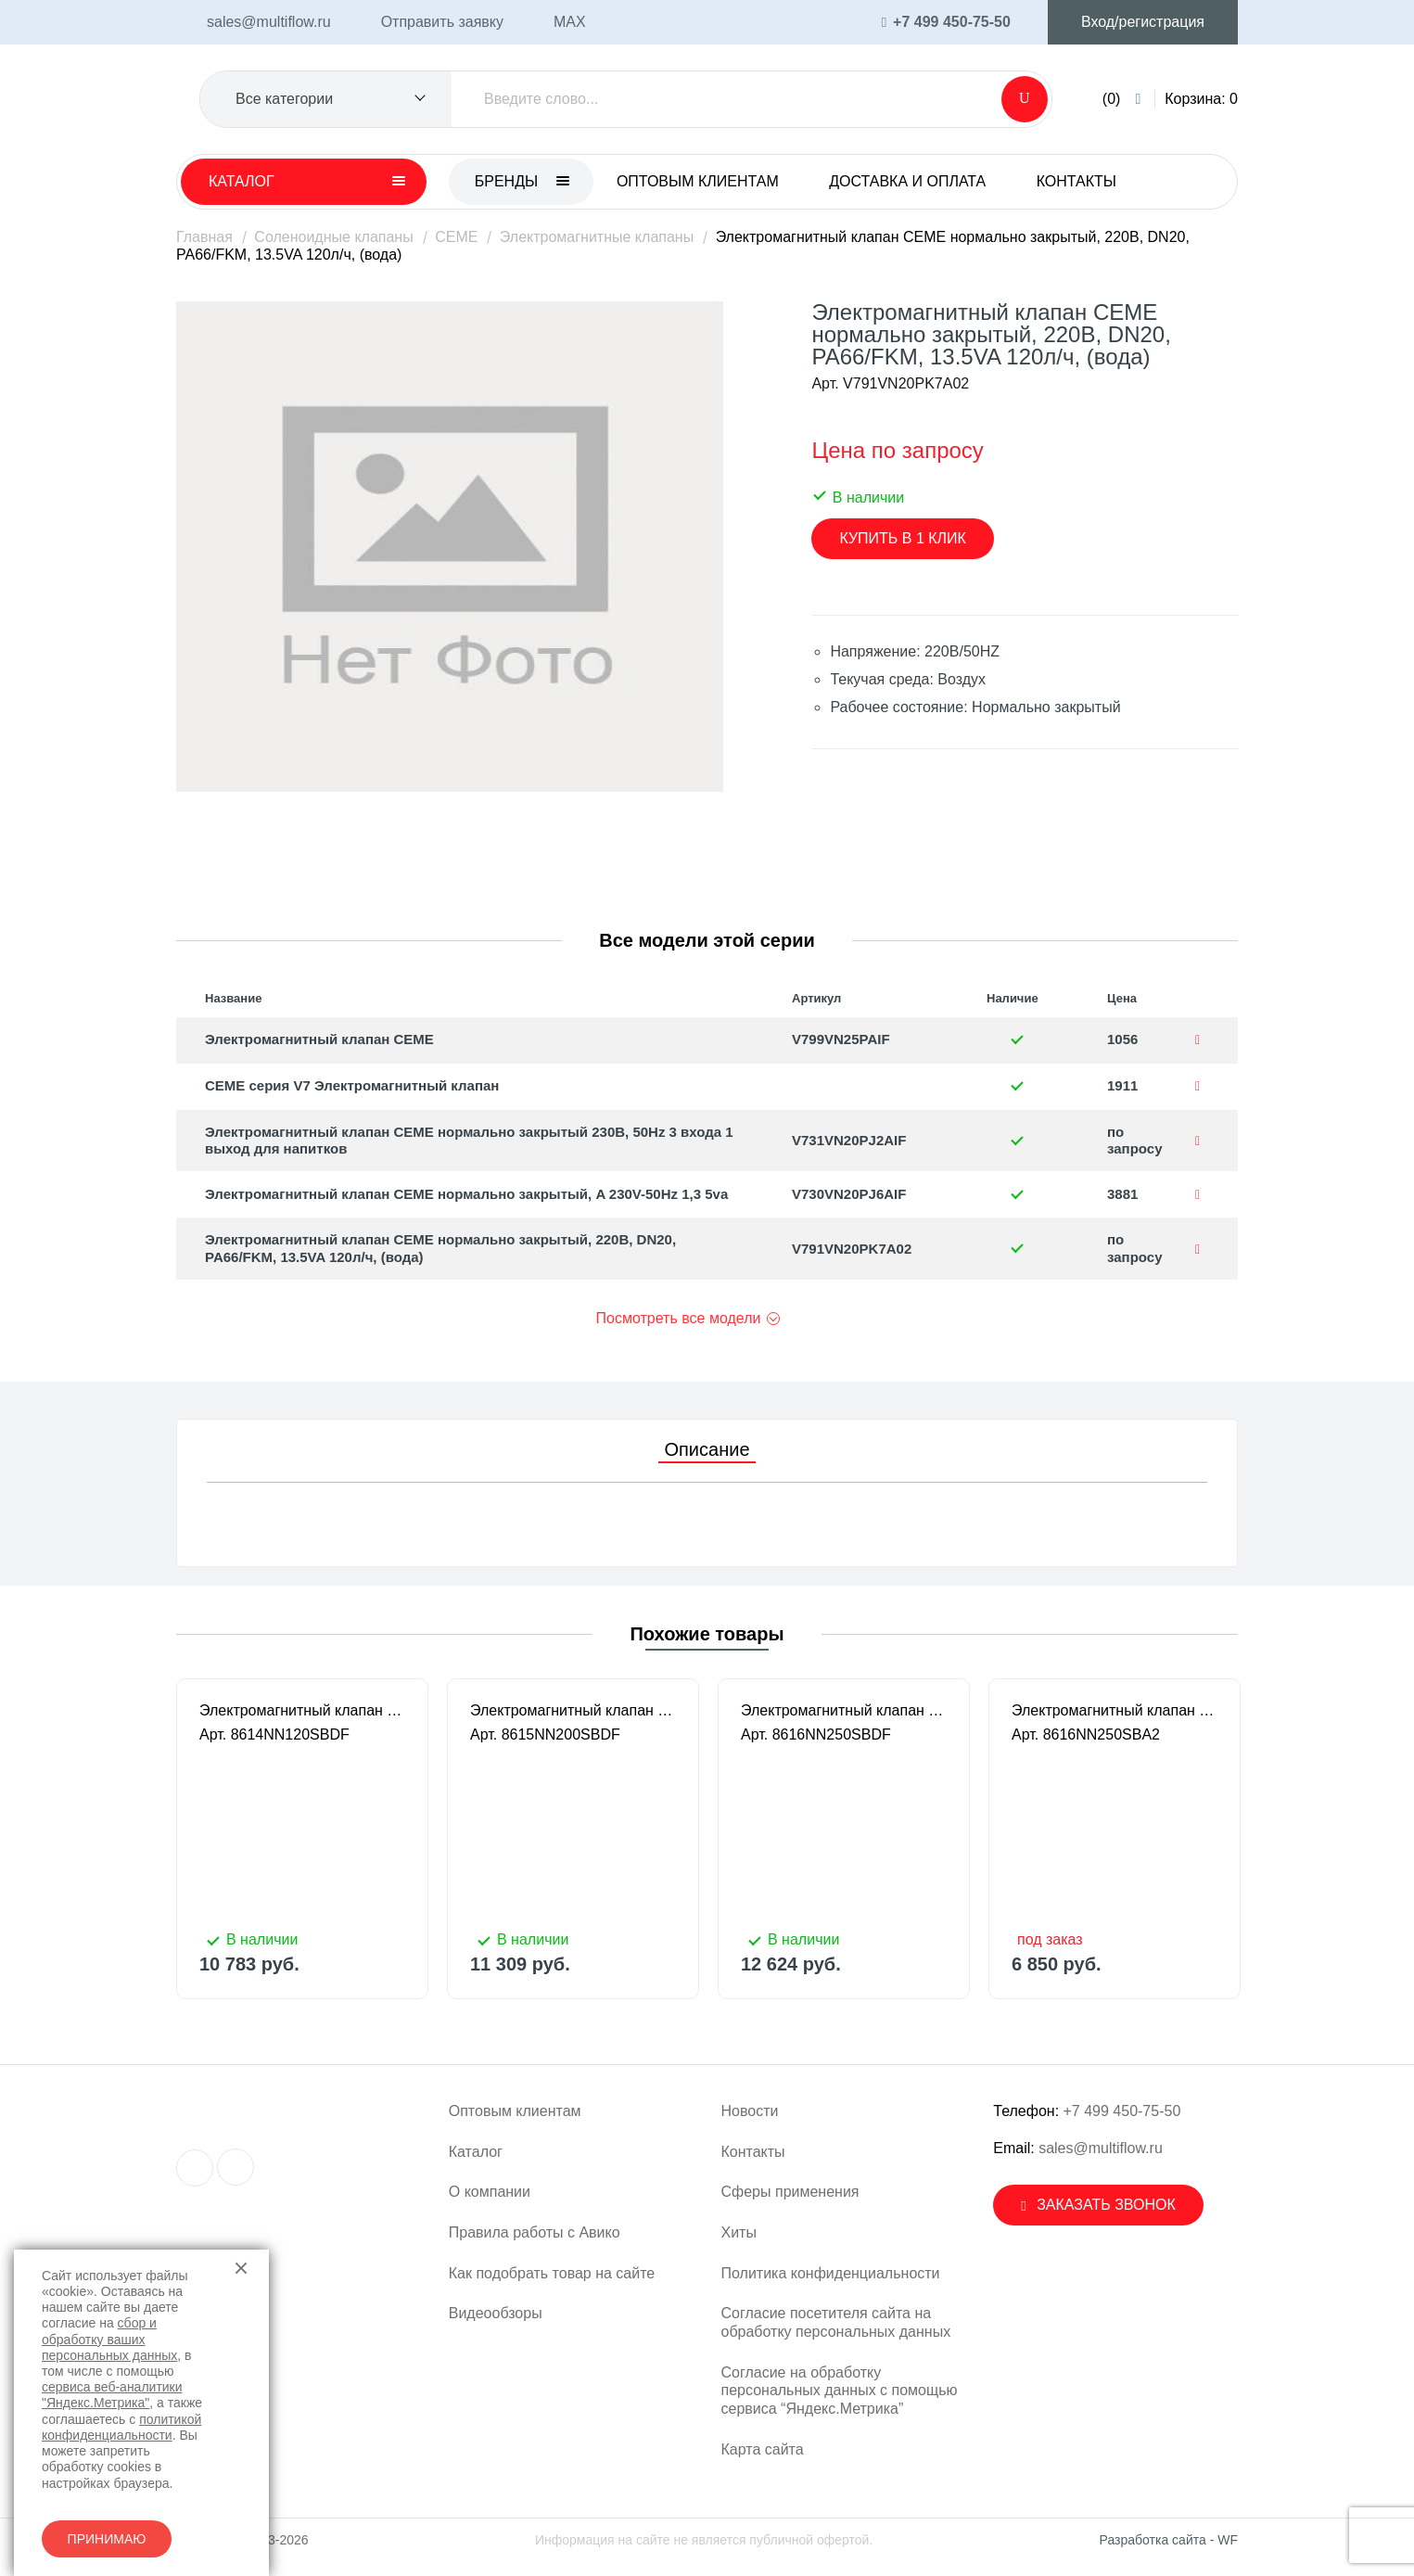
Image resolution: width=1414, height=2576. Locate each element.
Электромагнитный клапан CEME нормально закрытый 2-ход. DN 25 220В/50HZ (844, 1710)
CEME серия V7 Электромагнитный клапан (352, 1085)
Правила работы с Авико (534, 2232)
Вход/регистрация (1142, 22)
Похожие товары (706, 1634)
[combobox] (326, 99)
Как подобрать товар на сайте (552, 2273)
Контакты (1076, 181)
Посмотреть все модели (678, 1318)
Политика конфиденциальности (830, 2273)
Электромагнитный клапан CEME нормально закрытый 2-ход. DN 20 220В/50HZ (573, 1710)
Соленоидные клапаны (333, 237)
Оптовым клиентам (698, 181)
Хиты (739, 2232)
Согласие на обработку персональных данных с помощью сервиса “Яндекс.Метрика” (839, 2391)
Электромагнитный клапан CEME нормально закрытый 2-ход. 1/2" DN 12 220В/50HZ (302, 1710)
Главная (204, 237)
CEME (456, 237)
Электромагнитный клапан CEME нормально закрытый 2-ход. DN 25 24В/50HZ (1114, 1710)
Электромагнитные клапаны (597, 237)
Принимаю (107, 2538)
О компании (489, 2192)
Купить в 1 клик (902, 538)
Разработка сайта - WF (1169, 2539)
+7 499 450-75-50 (1122, 2111)
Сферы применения (790, 2192)
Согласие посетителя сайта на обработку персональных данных (836, 2322)
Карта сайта (762, 2449)
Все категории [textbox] (284, 99)
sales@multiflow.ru (1100, 2148)
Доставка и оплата (907, 181)
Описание (706, 1449)
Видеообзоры (495, 2313)
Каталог (476, 2152)
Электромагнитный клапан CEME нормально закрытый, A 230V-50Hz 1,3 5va (466, 1194)
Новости (750, 2111)
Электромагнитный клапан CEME (319, 1039)
